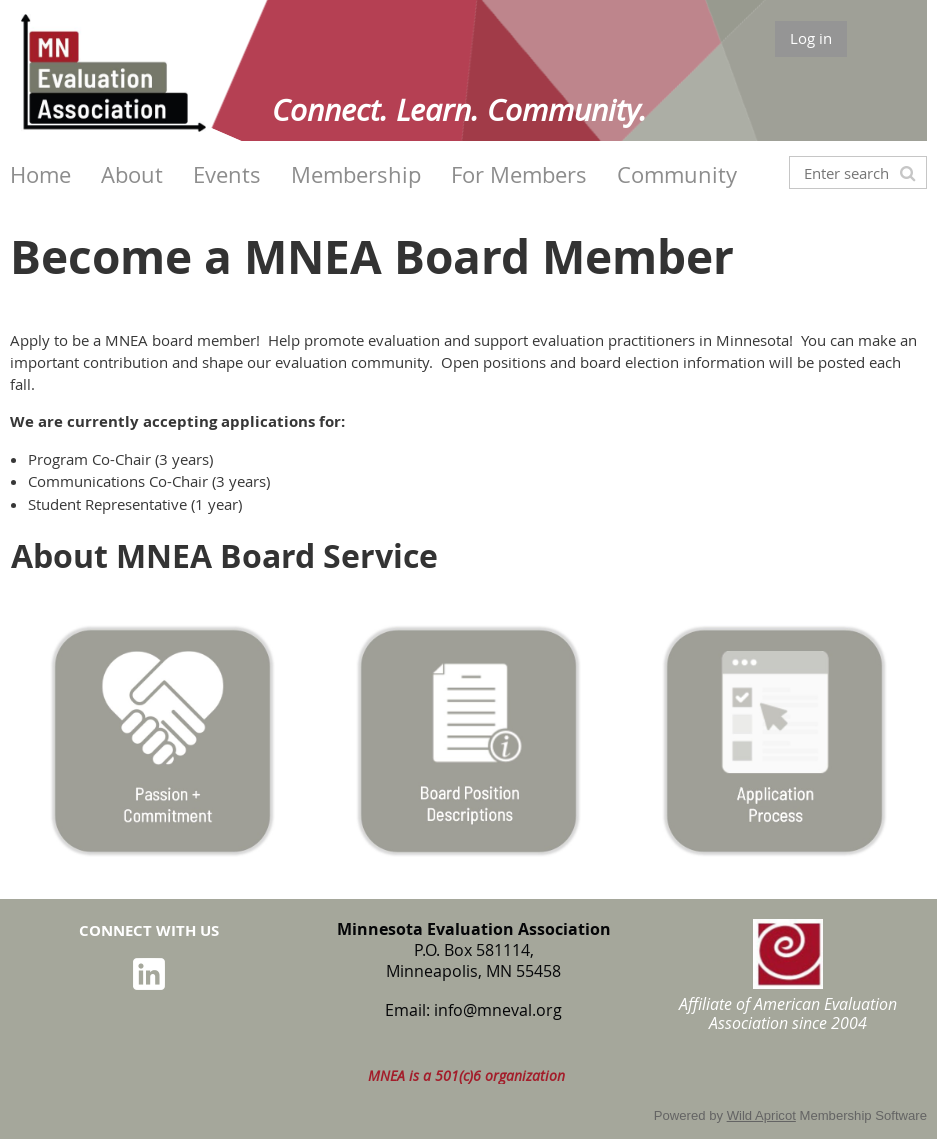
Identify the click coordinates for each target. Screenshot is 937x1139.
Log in (811, 38)
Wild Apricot (761, 1115)
